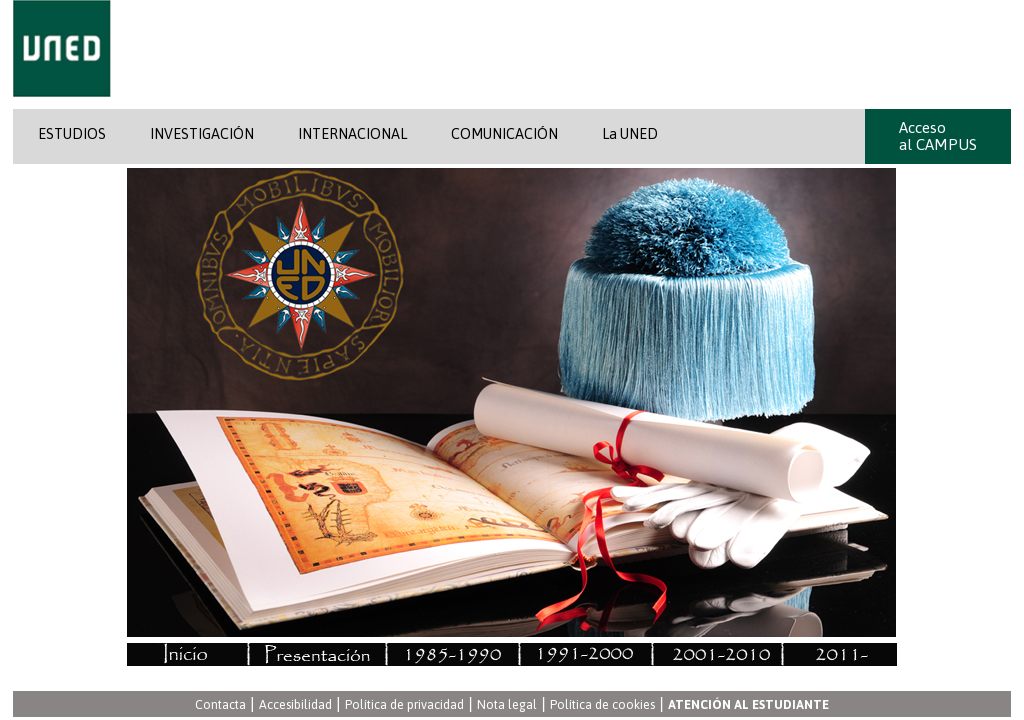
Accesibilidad (295, 705)
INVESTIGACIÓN (202, 134)
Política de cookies (602, 705)
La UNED (630, 134)
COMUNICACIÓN (504, 134)
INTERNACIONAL (352, 134)
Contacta (220, 705)
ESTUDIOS (72, 134)
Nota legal (507, 705)
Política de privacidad (404, 705)
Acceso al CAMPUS (938, 136)
